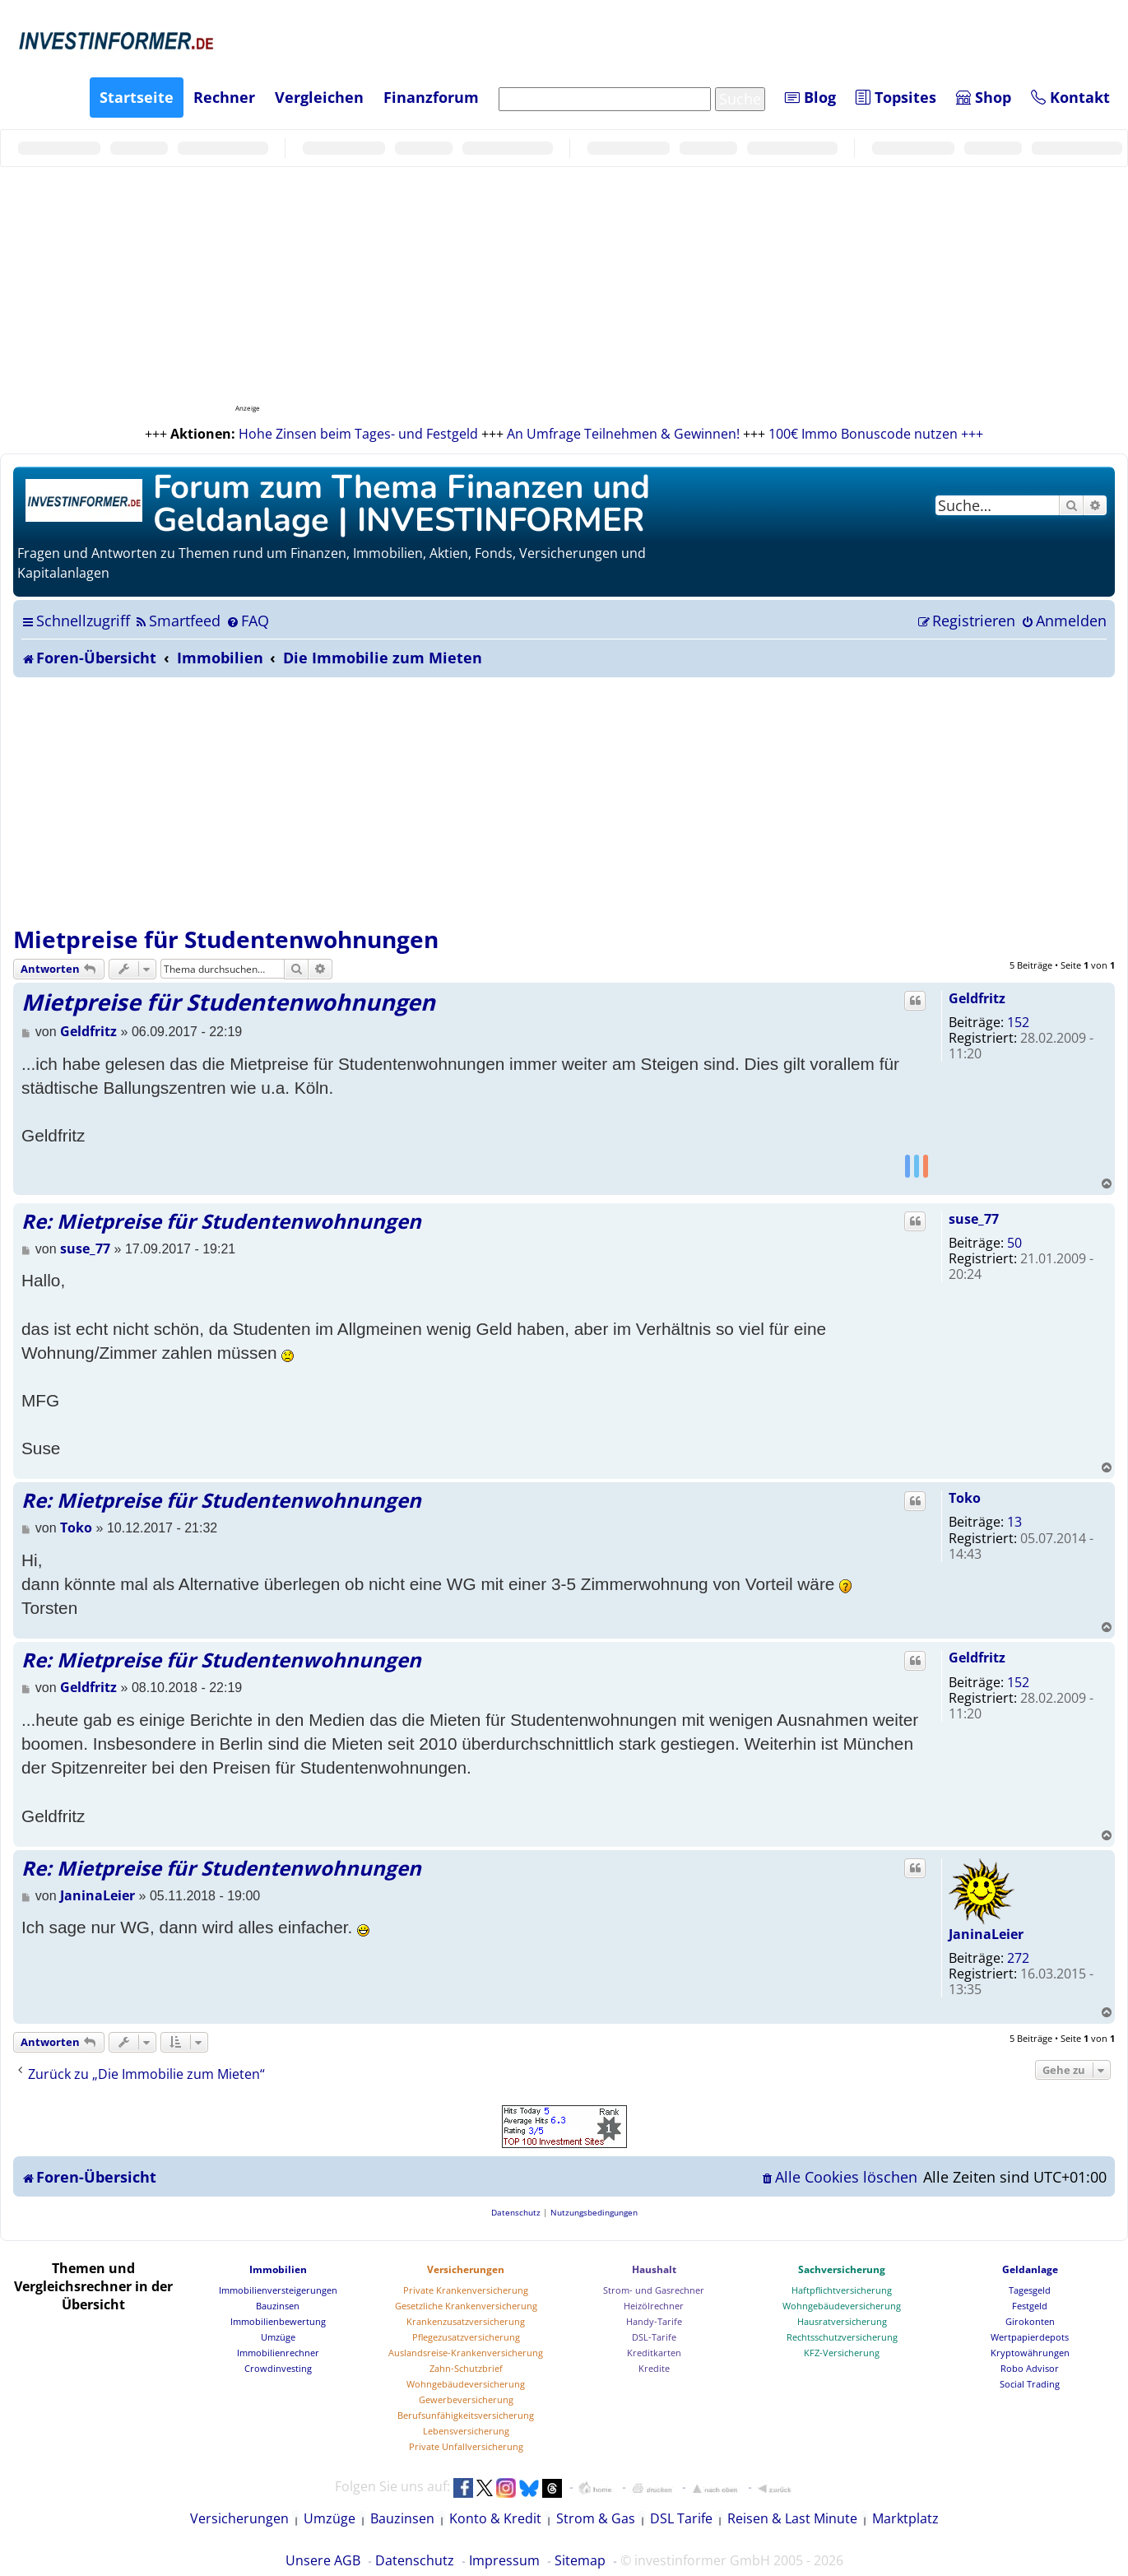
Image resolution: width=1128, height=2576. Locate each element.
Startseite (137, 97)
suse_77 (974, 1219)
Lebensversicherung (466, 2431)
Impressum (504, 2560)
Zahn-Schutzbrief (466, 2368)
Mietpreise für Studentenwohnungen (226, 939)
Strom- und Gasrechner (653, 2290)
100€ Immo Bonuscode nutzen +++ (875, 434)
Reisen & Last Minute (792, 2518)
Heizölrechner (654, 2305)
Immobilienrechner (278, 2352)
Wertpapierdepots (1030, 2337)
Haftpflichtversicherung (841, 2290)
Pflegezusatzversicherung (466, 2337)
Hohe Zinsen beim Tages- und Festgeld (358, 434)
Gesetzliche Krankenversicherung (466, 2305)
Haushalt (654, 2269)
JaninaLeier (986, 1934)
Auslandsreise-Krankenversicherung (465, 2352)
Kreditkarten (654, 2352)
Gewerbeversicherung (466, 2399)
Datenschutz (414, 2560)
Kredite (654, 2368)
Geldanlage (1030, 2269)
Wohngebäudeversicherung (465, 2384)
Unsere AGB (322, 2560)
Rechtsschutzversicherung (842, 2337)
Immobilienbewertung (278, 2321)
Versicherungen (465, 2269)
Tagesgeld (1030, 2290)
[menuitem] (177, 620)
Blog (810, 97)
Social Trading (1030, 2384)
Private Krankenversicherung (465, 2290)
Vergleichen (319, 97)
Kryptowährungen (1030, 2352)
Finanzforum (431, 97)
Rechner (224, 97)
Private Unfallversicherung (466, 2446)
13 (1014, 1522)
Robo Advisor (1029, 2368)
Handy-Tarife (654, 2321)
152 (1018, 1022)
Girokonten (1030, 2321)
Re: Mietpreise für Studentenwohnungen (221, 1221)
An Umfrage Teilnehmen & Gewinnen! (623, 434)
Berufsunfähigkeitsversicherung (465, 2415)
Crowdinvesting (278, 2368)
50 (1014, 1243)
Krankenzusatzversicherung (465, 2321)
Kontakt (1070, 97)
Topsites (896, 97)
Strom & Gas (595, 2518)
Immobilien (278, 2269)
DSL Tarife (681, 2518)
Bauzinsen (277, 2305)
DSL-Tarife (654, 2337)
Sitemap (580, 2560)
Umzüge (278, 2337)
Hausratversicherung (842, 2321)
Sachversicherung (841, 2269)
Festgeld (1029, 2305)
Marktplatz (905, 2518)
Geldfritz (977, 998)
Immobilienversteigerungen (278, 2290)
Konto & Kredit (495, 2518)
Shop (983, 97)
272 (1018, 1958)
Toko (965, 1498)
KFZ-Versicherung (842, 2352)
